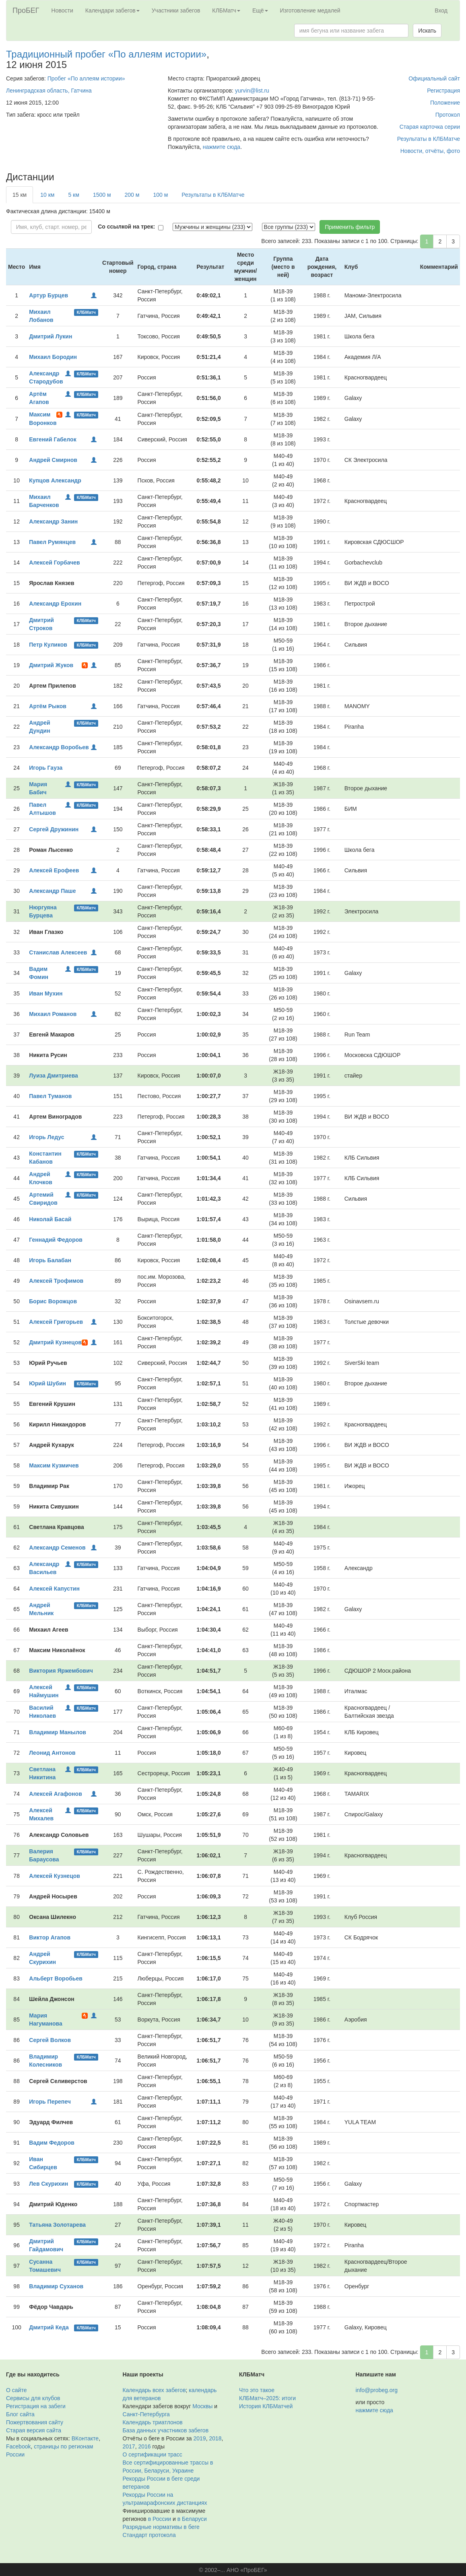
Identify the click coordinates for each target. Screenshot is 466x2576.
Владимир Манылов (57, 1732)
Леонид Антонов (52, 1753)
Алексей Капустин (54, 1588)
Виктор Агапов (49, 1937)
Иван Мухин (45, 993)
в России (159, 2519)
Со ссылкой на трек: (126, 226)
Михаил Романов (52, 1014)
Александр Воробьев (59, 747)
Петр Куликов (48, 644)
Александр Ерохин (55, 603)
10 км (47, 195)
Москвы (202, 2406)
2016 (144, 2446)
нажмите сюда (221, 147)
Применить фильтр (350, 227)
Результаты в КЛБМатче (428, 139)
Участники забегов (176, 10)
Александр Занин (53, 521)
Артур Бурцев (48, 295)
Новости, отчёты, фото (430, 151)
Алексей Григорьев (56, 1322)
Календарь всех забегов (154, 2390)
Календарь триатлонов (153, 2422)
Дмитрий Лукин (50, 336)
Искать (427, 30)
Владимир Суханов (56, 2286)
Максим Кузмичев (53, 1465)
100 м (160, 195)
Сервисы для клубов (33, 2398)
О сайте (16, 2390)
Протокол (447, 114)
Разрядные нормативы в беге (161, 2527)
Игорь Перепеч (50, 2101)
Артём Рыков (47, 706)
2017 (129, 2446)
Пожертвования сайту (34, 2422)
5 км (73, 195)
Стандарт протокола (149, 2535)
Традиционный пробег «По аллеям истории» (106, 54)
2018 (215, 2438)
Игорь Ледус (46, 1137)
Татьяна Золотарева (57, 2225)
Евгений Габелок (52, 439)
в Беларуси (192, 2519)
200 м (132, 195)
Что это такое (256, 2390)
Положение (445, 102)
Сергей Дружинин (53, 829)
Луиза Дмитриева (53, 1075)
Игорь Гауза (45, 768)
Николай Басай (50, 1219)
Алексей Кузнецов (54, 1876)
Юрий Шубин (47, 1383)
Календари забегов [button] (112, 10)
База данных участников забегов (166, 2430)
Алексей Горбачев (54, 562)
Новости (62, 10)
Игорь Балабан (50, 1260)
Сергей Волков (50, 2040)
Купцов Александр (55, 480)
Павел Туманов (50, 1096)
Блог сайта (20, 2414)
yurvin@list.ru (252, 90)
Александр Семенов (57, 1547)
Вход (441, 10)
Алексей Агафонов (55, 1794)
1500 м (102, 195)
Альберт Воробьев (55, 1978)
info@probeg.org (377, 2390)
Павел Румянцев (52, 542)
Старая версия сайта (33, 2430)
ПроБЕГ (25, 10)
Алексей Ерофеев (54, 870)
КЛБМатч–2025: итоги (267, 2398)
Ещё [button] (260, 10)
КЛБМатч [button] (226, 10)
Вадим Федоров (51, 2142)
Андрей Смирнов (53, 460)
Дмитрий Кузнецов (55, 1342)
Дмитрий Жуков (51, 665)
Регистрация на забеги (36, 2406)
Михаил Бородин (53, 357)
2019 (200, 2438)
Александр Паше (52, 891)
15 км (19, 195)
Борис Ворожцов (53, 1301)
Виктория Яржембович (61, 1670)
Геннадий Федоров (55, 1239)
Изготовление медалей (310, 10)
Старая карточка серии (430, 127)
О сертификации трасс (152, 2454)
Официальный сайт (434, 78)
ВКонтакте (85, 2438)
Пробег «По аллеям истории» (86, 78)
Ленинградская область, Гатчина (49, 90)
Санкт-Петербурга (146, 2414)
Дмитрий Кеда (48, 2327)
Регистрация (443, 90)
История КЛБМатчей (266, 2406)
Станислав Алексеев (58, 952)
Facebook (18, 2446)
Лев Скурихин (48, 2183)
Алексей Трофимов (56, 1281)
